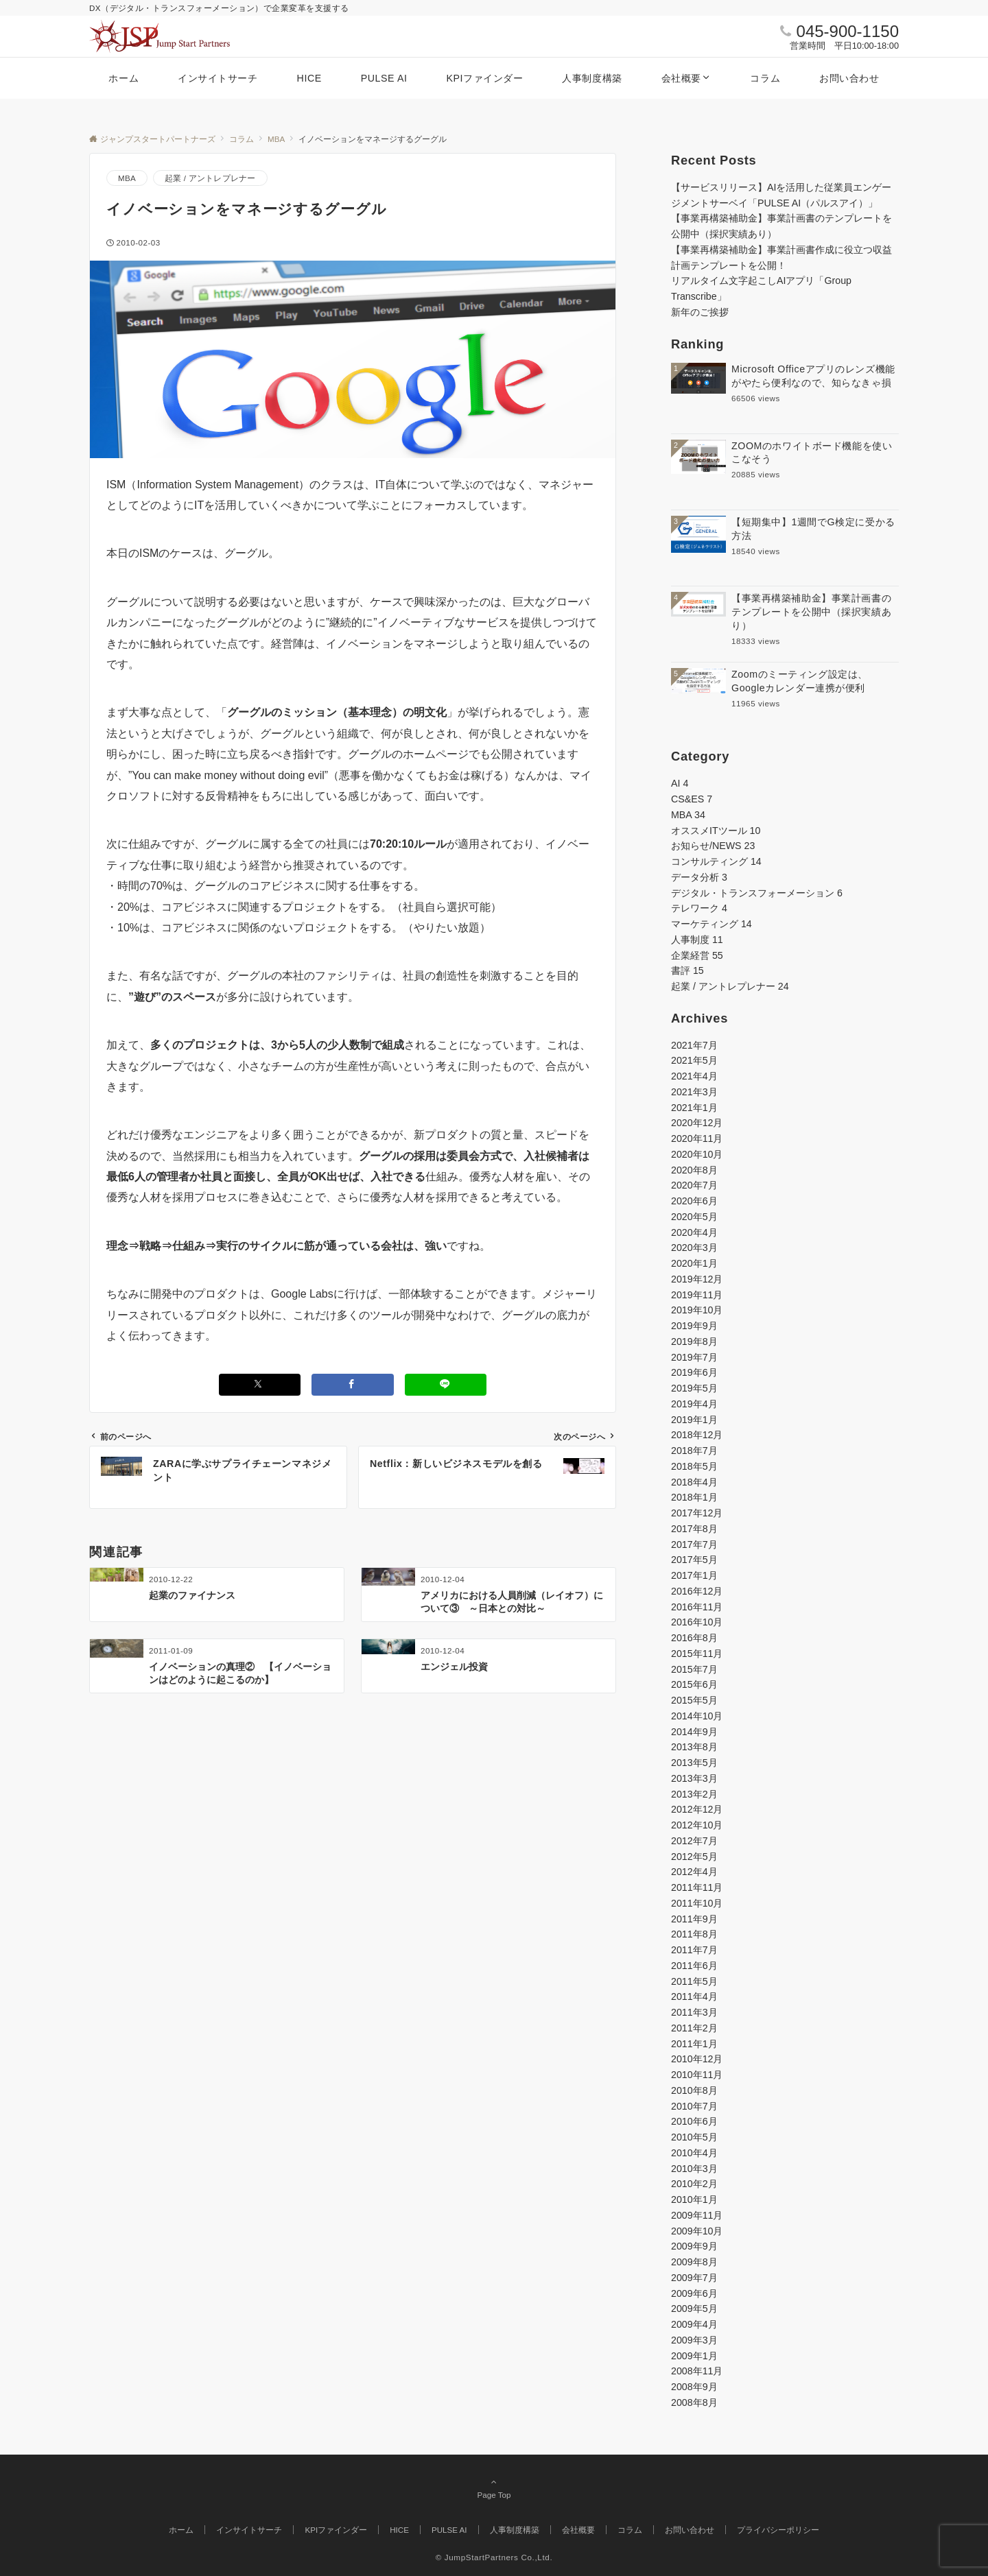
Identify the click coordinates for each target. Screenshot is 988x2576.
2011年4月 (694, 1996)
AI (679, 783)
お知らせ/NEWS (713, 845)
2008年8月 (694, 2402)
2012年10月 (696, 1825)
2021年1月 (694, 1107)
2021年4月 (694, 1076)
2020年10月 (696, 1154)
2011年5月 (694, 1981)
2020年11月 (696, 1138)
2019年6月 (694, 1372)
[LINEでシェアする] (446, 1384)
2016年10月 (696, 1622)
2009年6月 (694, 2293)
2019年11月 (696, 1294)
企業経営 (697, 955)
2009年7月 (694, 2277)
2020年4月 (694, 1232)
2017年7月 (694, 1544)
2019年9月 (694, 1325)
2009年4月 (694, 2324)
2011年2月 (694, 2028)
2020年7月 (694, 1185)
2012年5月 (694, 1856)
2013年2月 (694, 1794)
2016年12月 (696, 1591)
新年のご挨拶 (700, 312)
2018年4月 (694, 1482)
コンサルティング (716, 861)
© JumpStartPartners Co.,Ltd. (494, 2557)
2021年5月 (694, 1060)
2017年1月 (694, 1575)
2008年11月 (696, 2370)
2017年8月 (694, 1528)
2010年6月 (694, 2121)
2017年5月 (694, 1559)
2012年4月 (694, 1871)
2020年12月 (696, 1122)
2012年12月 (696, 1809)
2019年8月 (694, 1341)
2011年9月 (694, 1918)
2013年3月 (694, 1778)
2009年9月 (694, 2246)
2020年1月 (694, 1263)
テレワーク (699, 908)
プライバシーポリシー (778, 2529)
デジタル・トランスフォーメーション (757, 892)
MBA (127, 178)
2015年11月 (696, 1653)
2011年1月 (694, 2043)
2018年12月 (696, 1434)
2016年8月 (694, 1637)
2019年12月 (696, 1279)
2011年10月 (696, 1903)
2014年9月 (694, 1731)
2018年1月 (694, 1497)
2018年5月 (694, 1466)
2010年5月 (694, 2137)
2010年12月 (696, 2058)
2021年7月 (694, 1045)
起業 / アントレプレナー (210, 178)
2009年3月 (694, 2340)
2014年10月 (696, 1715)
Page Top (494, 2488)
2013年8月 (694, 1746)
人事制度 (697, 939)
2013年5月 (694, 1762)
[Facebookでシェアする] (352, 1384)
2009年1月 (694, 2355)
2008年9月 (694, 2386)
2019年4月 (694, 1403)
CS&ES (691, 799)
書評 (687, 970)
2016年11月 (696, 1606)
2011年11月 (696, 1887)
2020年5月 (694, 1216)
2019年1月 (694, 1419)
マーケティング (711, 923)
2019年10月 (696, 1309)
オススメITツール (715, 830)
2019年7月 (694, 1357)
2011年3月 (694, 2012)
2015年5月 (694, 1700)
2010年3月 (694, 2168)
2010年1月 (694, 2199)
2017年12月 (696, 1512)
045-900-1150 (848, 31)
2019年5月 (694, 1388)
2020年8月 (694, 1170)
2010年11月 (696, 2074)
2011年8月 (694, 1934)
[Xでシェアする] (260, 1384)
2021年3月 (694, 1091)
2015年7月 (694, 1669)
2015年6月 (694, 1684)
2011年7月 (694, 1949)
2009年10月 (696, 2231)
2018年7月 (694, 1450)
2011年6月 (694, 1965)
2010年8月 (694, 2090)
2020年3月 (694, 1247)
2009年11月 (696, 2215)
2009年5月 (694, 2308)
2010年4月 (694, 2152)
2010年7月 (694, 2106)
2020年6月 (694, 1200)
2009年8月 (694, 2261)
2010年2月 (694, 2183)
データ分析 (699, 877)
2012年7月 (694, 1840)
